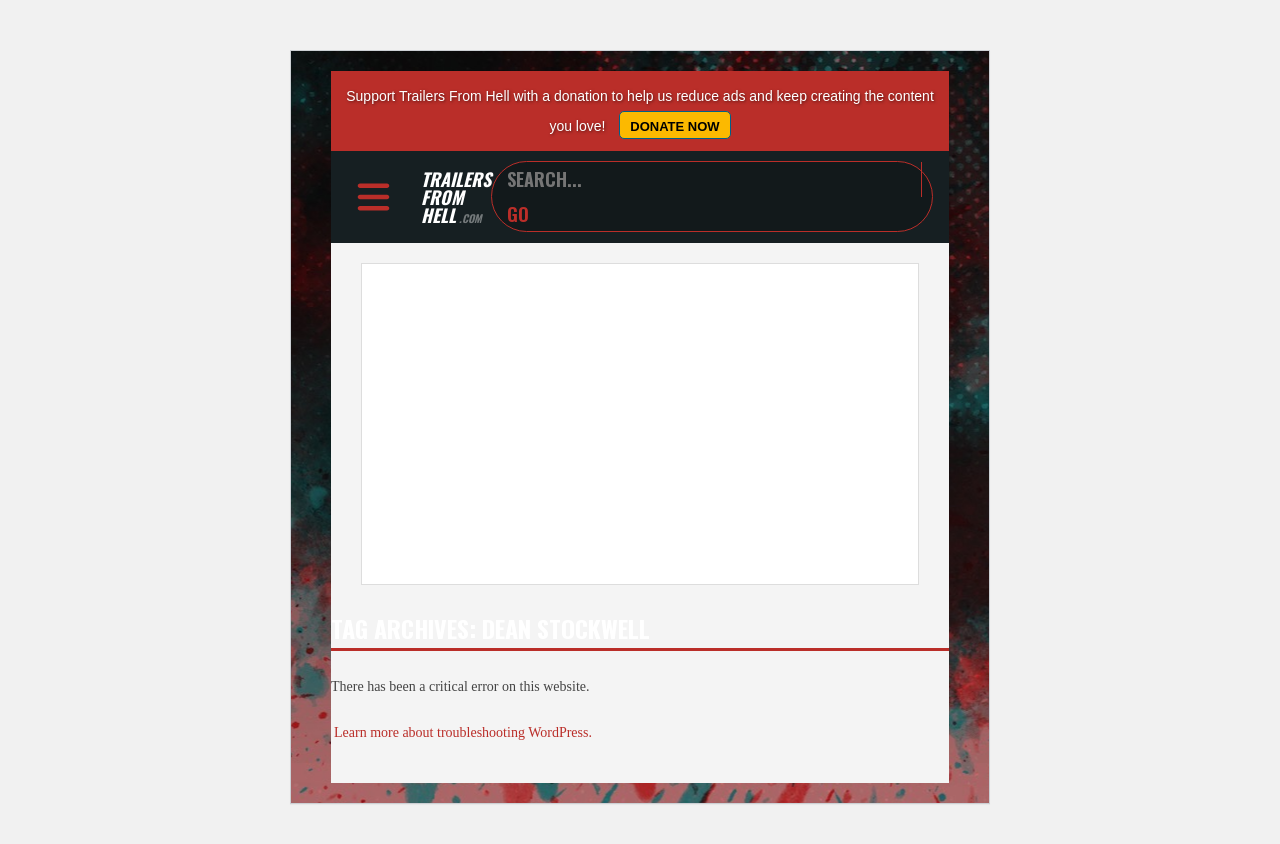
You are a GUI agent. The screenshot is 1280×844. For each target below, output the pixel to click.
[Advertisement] (640, 424)
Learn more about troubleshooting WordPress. (463, 732)
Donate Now (674, 126)
